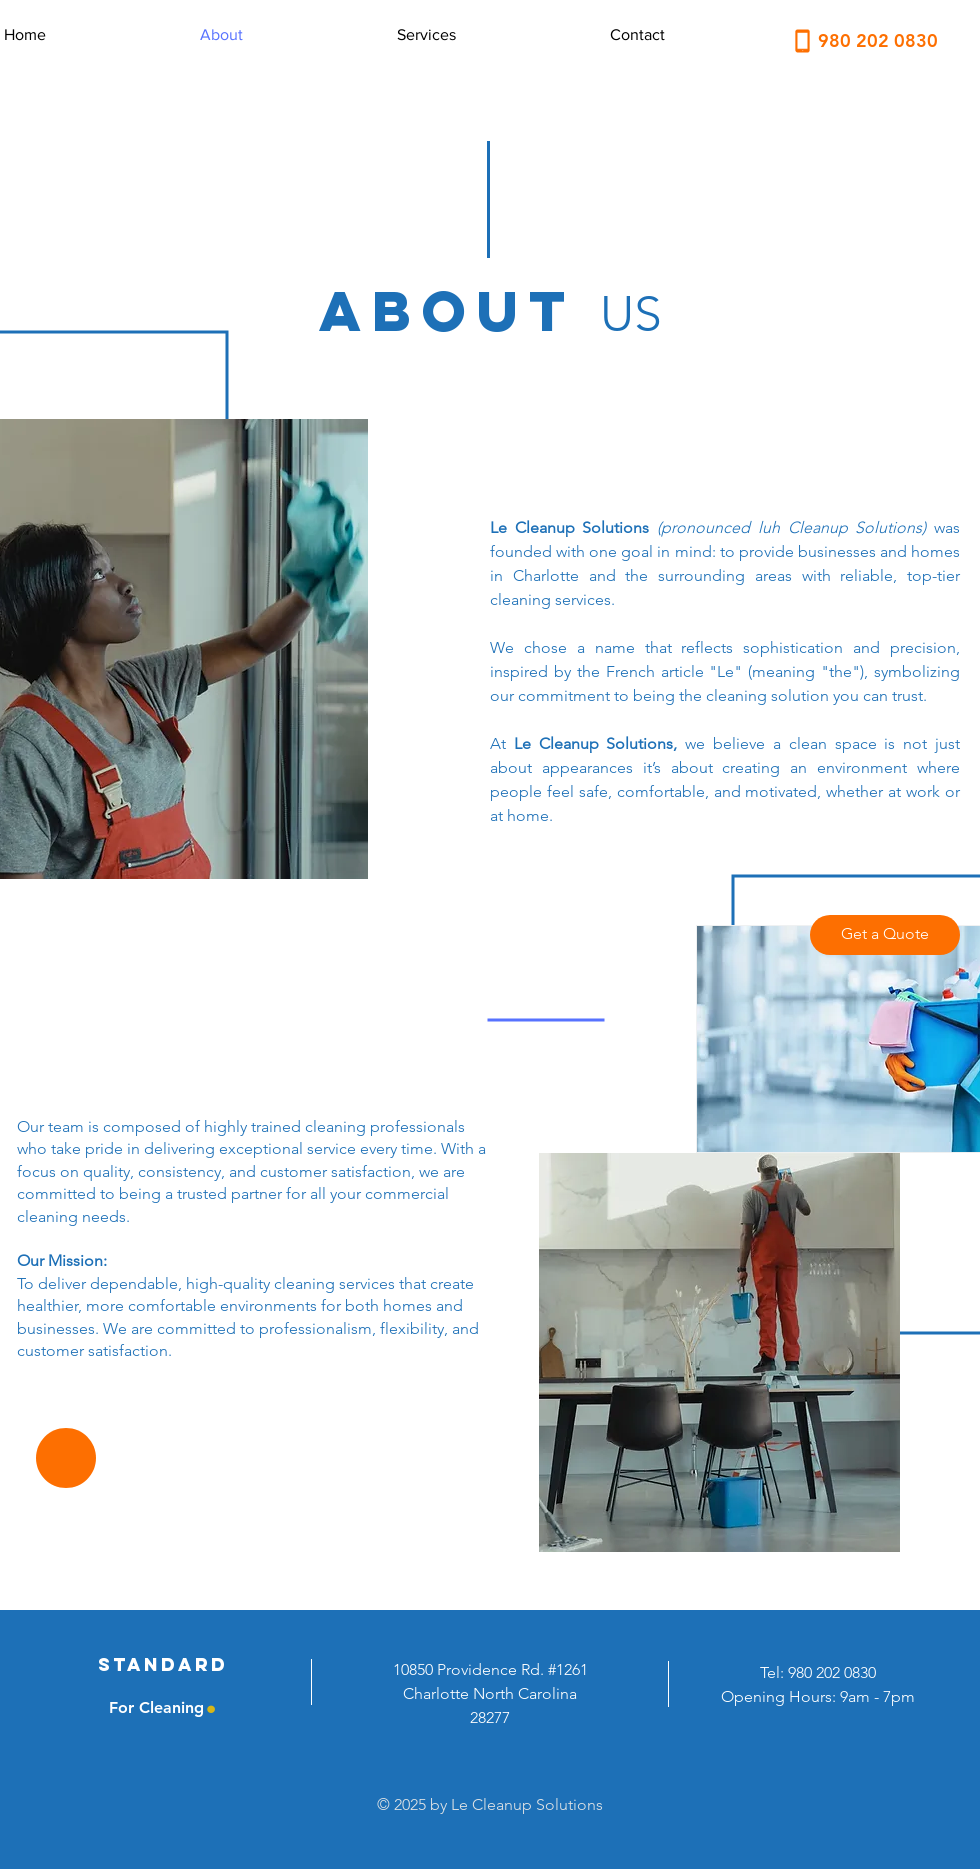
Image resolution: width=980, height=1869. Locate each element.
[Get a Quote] (885, 935)
